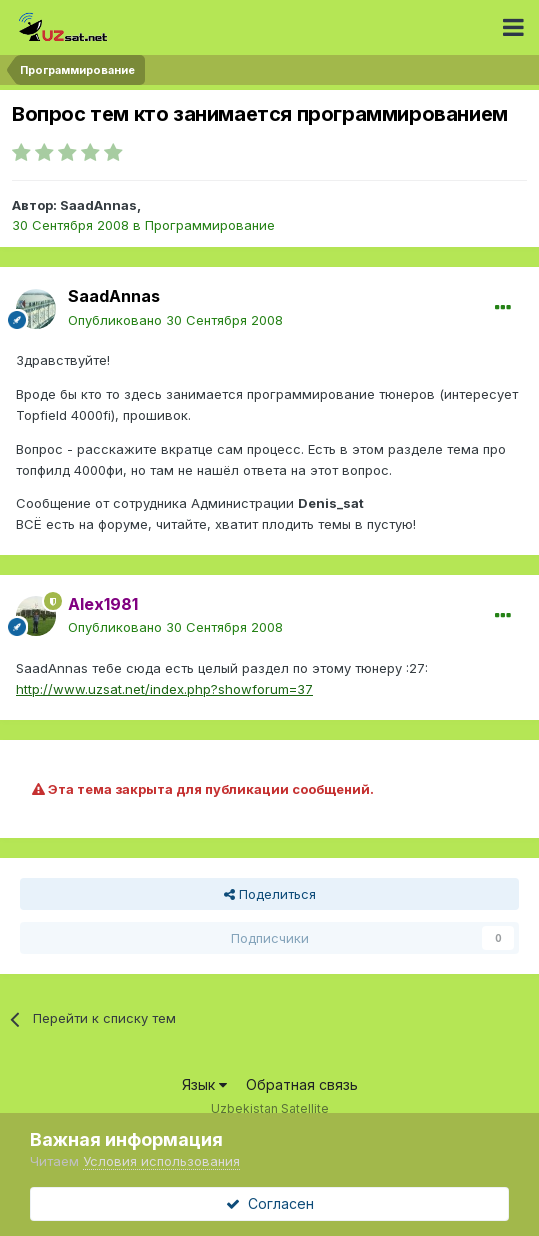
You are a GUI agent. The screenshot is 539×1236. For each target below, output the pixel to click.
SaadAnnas (98, 205)
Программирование (210, 225)
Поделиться (270, 894)
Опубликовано (175, 320)
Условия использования (161, 1161)
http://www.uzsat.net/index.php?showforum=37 (164, 689)
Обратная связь (302, 1084)
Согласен (270, 1203)
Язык (204, 1084)
